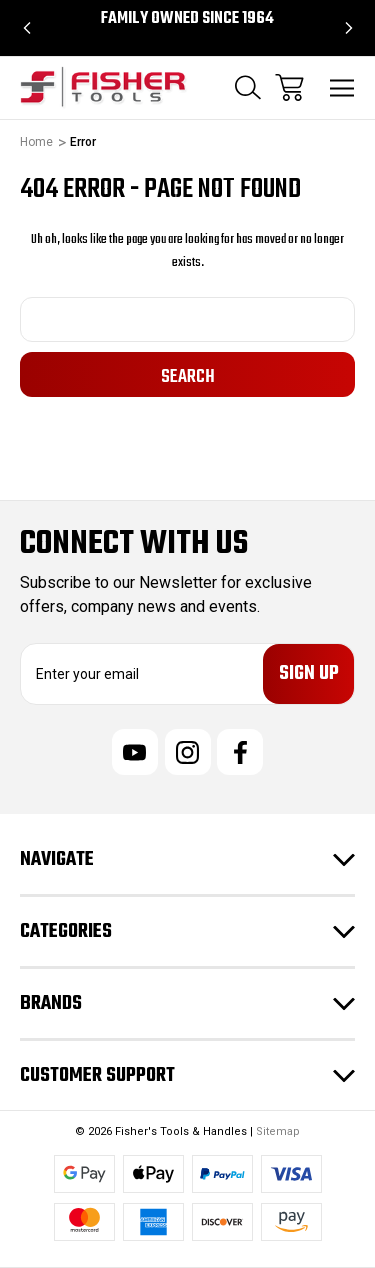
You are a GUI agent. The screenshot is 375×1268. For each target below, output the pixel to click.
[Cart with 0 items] (289, 87)
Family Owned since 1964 (187, 19)
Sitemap (278, 1131)
